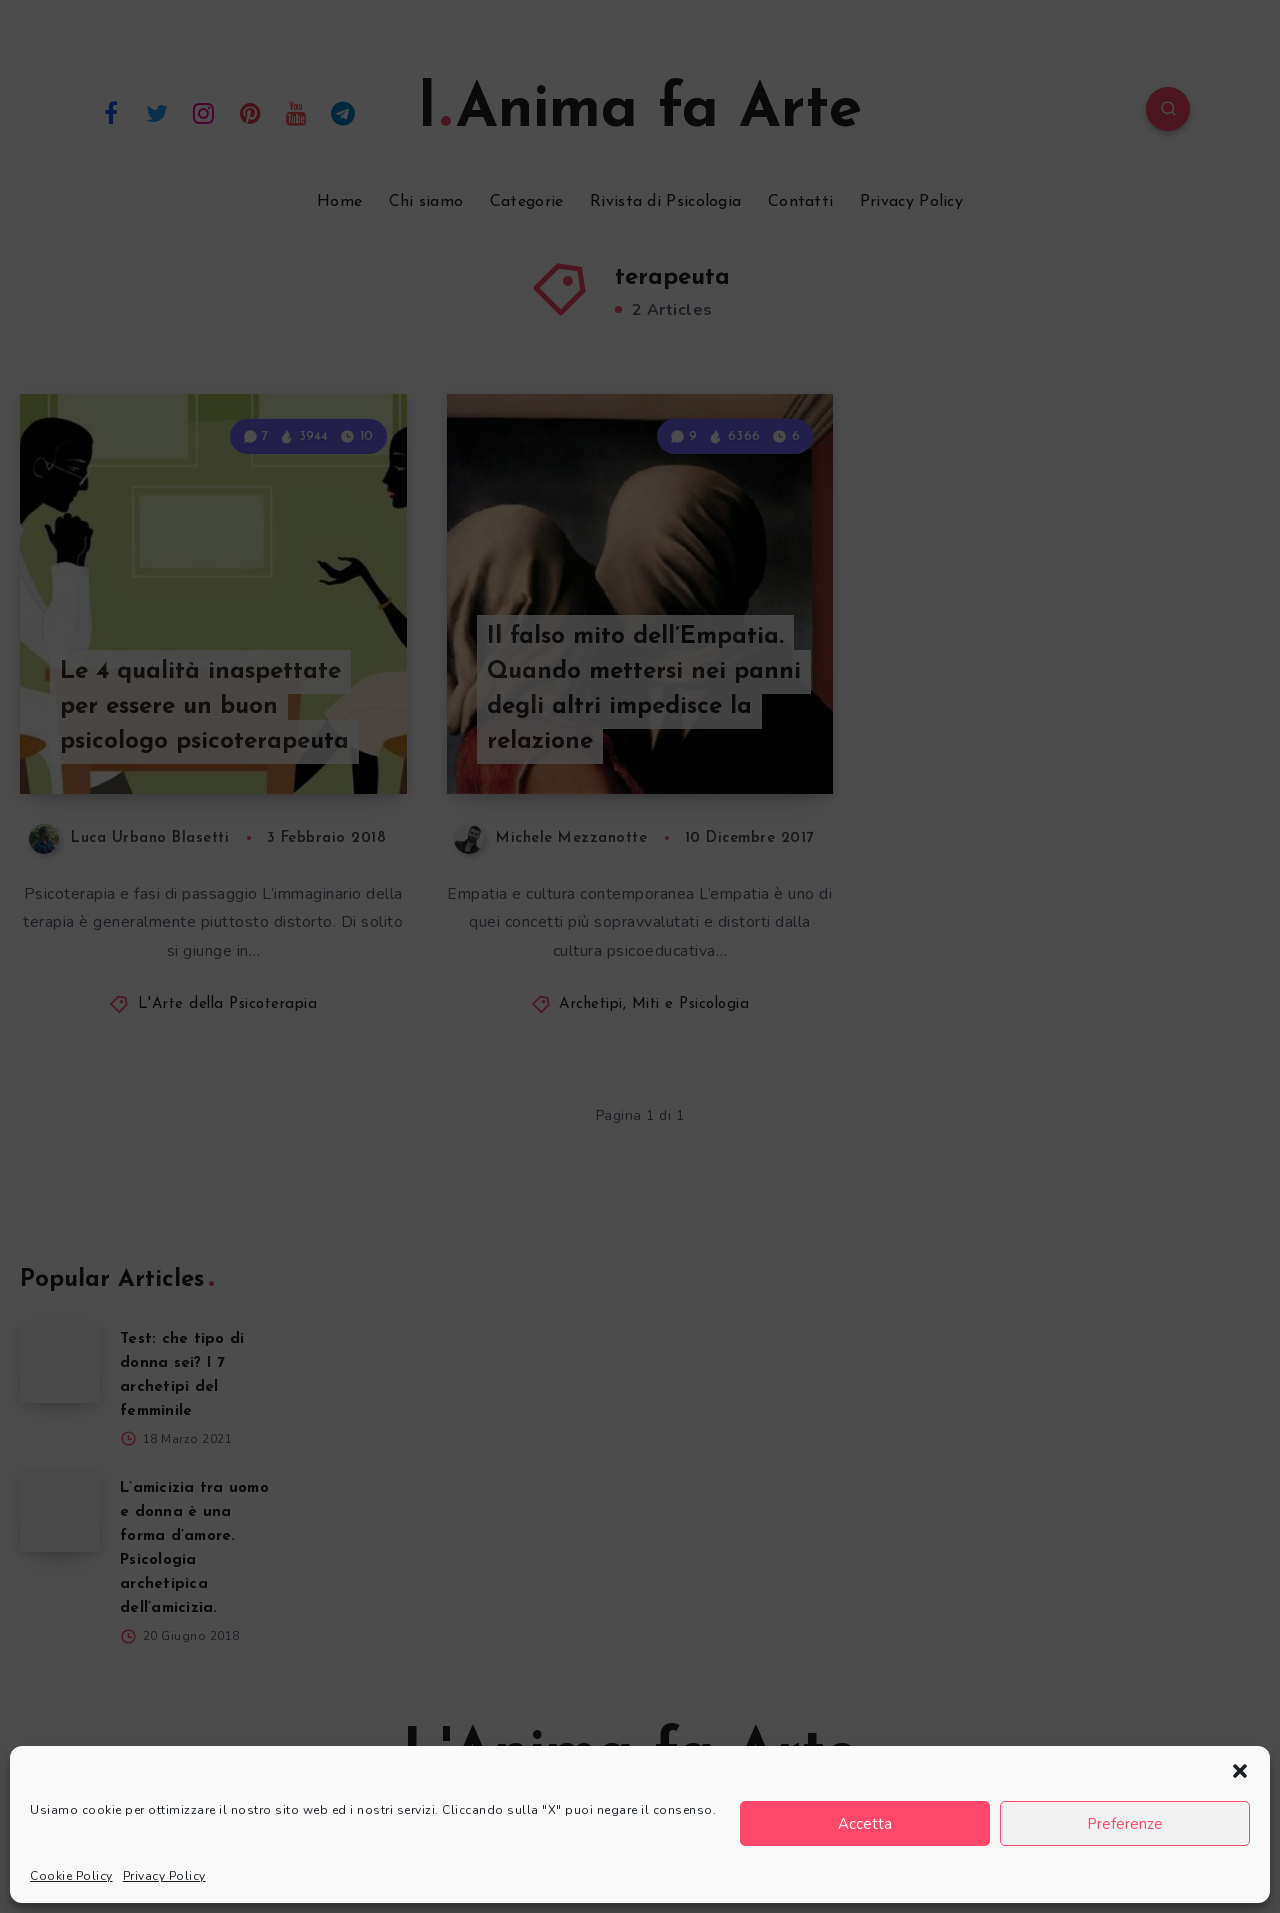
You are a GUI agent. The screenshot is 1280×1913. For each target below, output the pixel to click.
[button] (1240, 1771)
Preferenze (1125, 1824)
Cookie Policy (71, 1876)
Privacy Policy (164, 1876)
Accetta (865, 1824)
